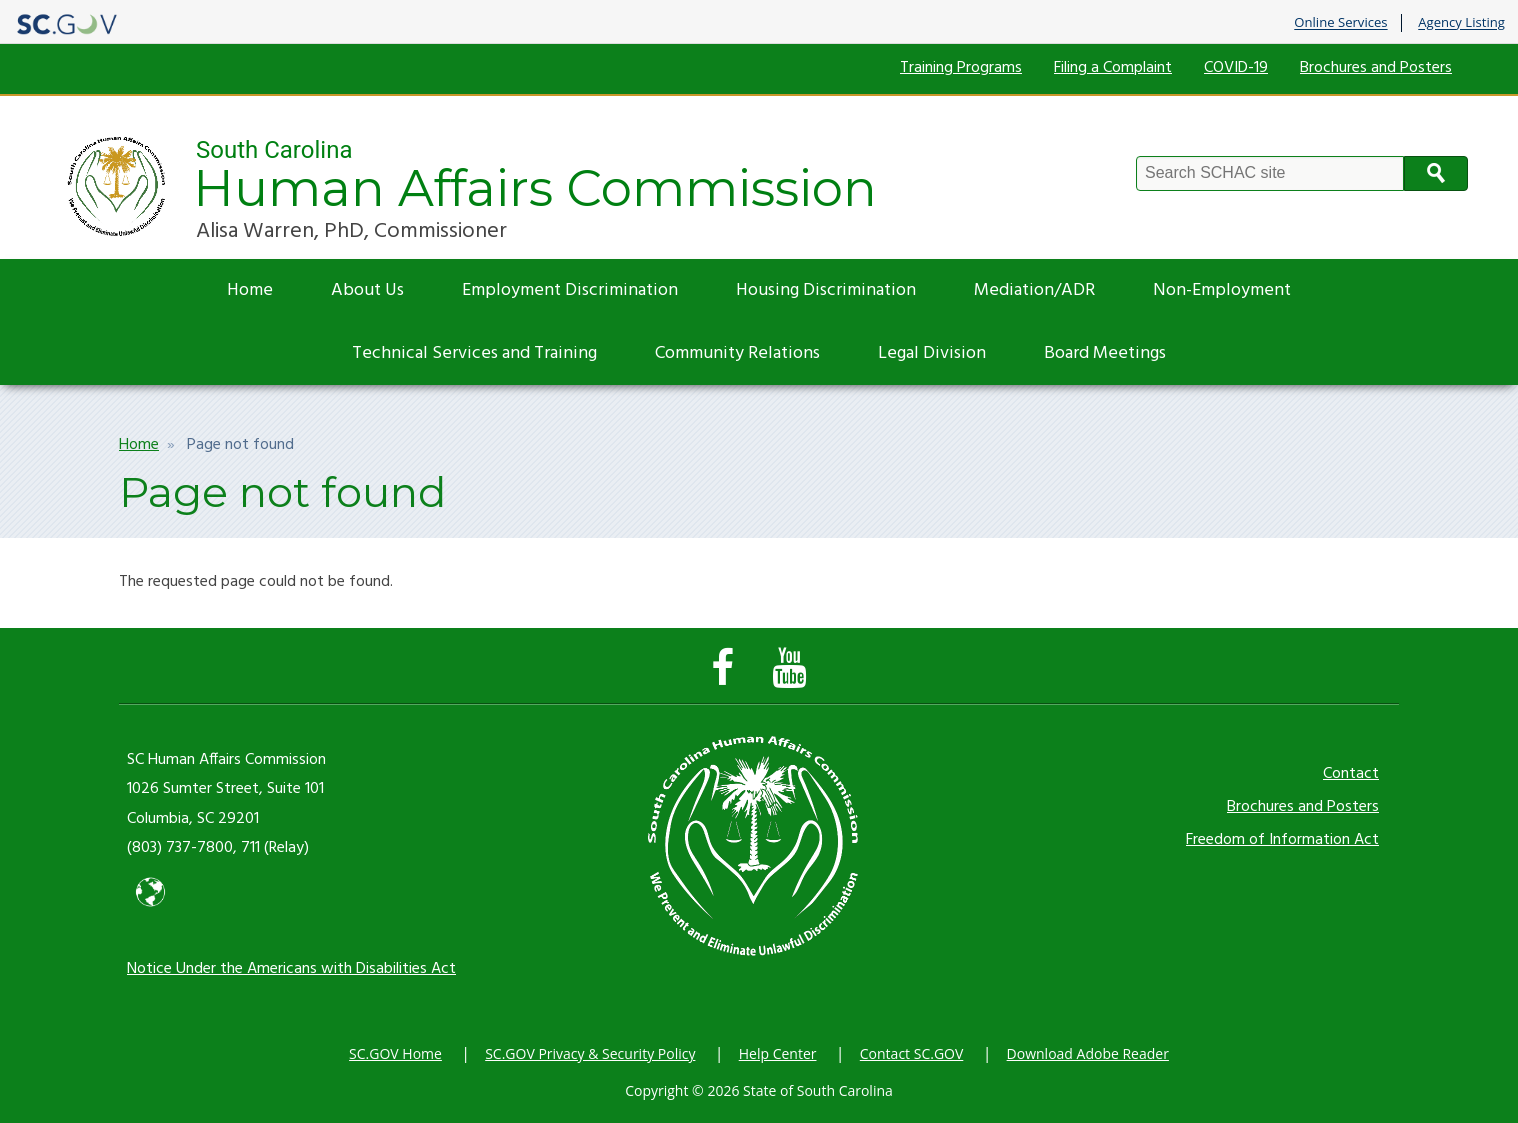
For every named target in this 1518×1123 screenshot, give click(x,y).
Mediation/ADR (1034, 290)
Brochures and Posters (1376, 68)
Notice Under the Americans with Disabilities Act (291, 969)
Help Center (778, 1053)
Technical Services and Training (474, 353)
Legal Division (932, 353)
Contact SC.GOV (912, 1053)
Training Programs (961, 68)
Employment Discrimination (570, 290)
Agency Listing (1461, 23)
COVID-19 (1236, 68)
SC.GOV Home (395, 1053)
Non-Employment (1222, 290)
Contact (1351, 774)
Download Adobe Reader (1088, 1053)
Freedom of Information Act (1282, 840)
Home (250, 290)
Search (1436, 173)
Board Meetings (1105, 353)
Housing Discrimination (826, 290)
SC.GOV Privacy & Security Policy (590, 1053)
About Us (367, 290)
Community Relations (737, 353)
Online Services (1340, 23)
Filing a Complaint (1113, 68)
